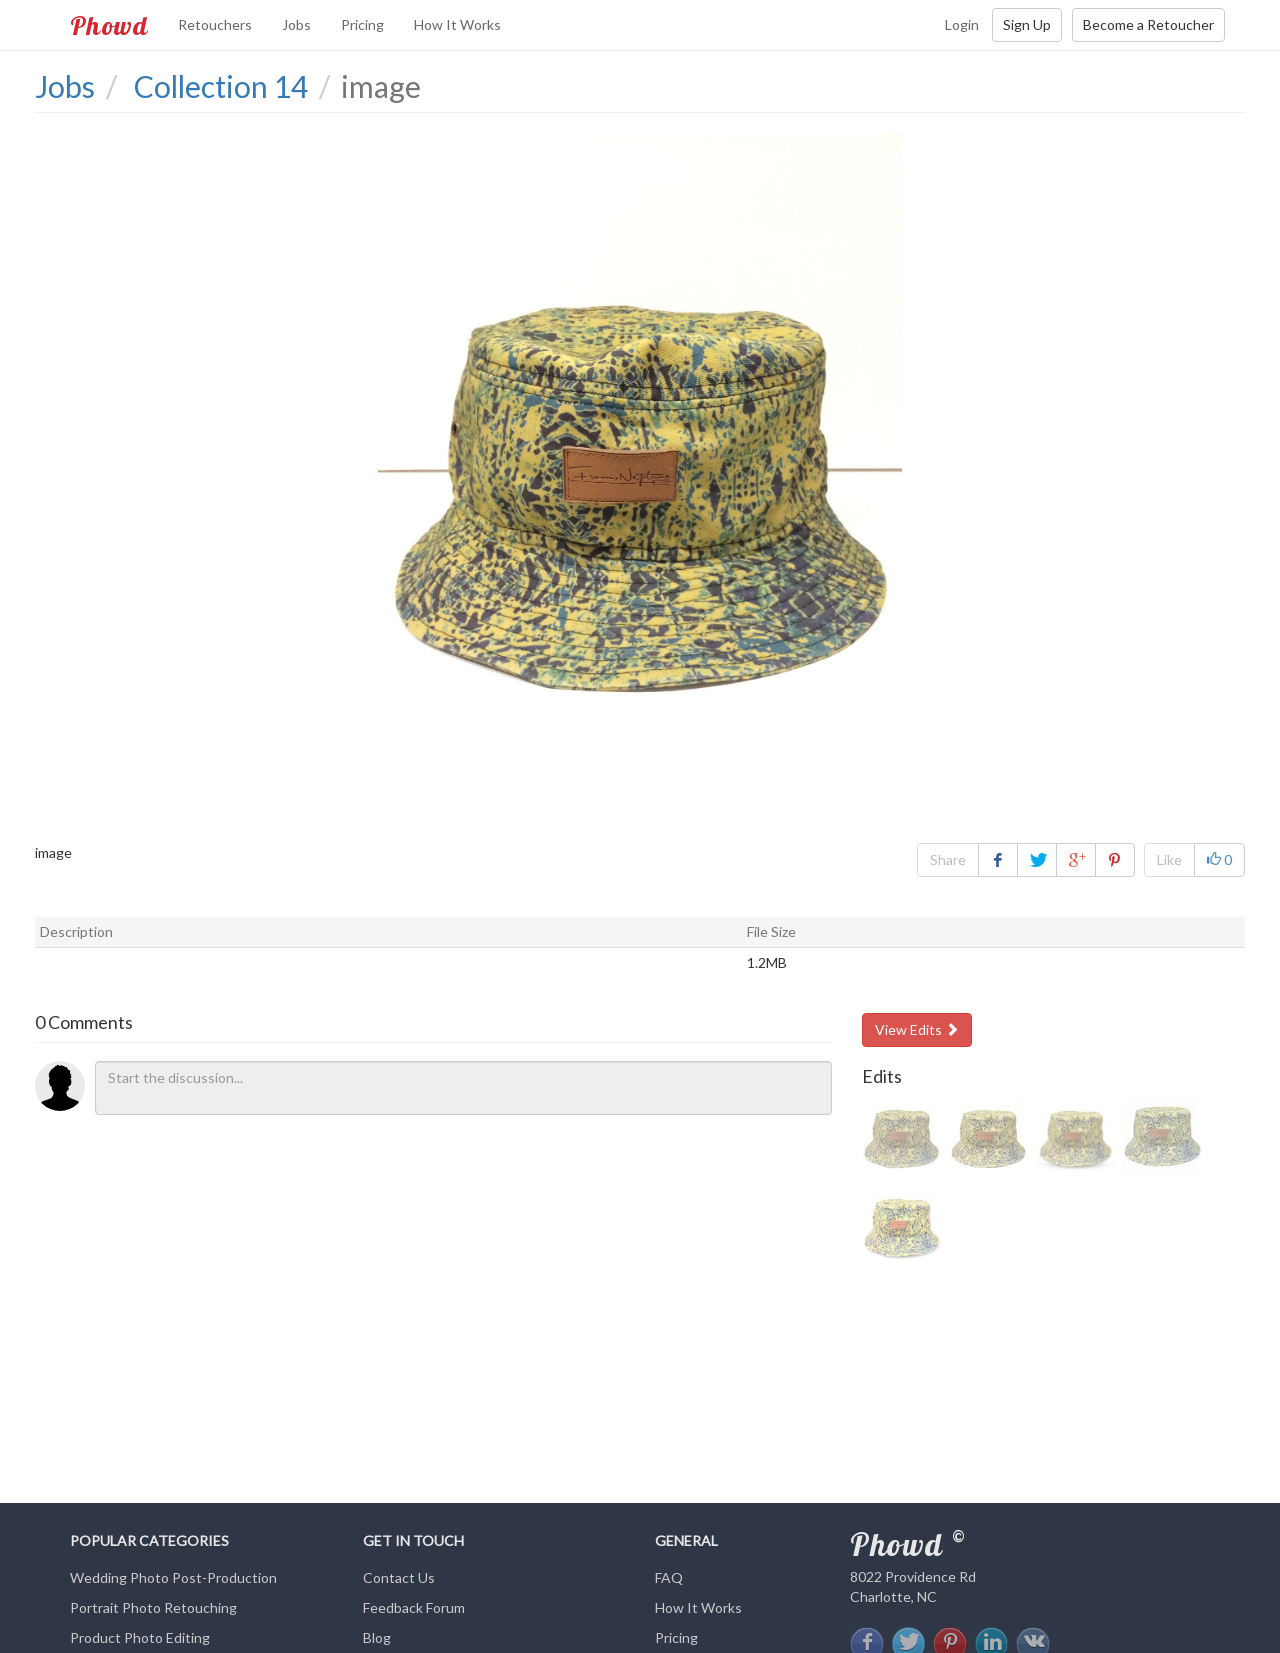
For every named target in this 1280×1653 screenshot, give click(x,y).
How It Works (457, 24)
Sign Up (1027, 24)
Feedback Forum (414, 1607)
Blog (377, 1637)
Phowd (109, 25)
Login (962, 24)
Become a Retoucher (1148, 24)
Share (948, 859)
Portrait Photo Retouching (153, 1607)
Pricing (362, 24)
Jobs (296, 24)
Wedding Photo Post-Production (173, 1577)
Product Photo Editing (140, 1637)
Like (1169, 859)
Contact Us (399, 1577)
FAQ (669, 1577)
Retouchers (215, 24)
